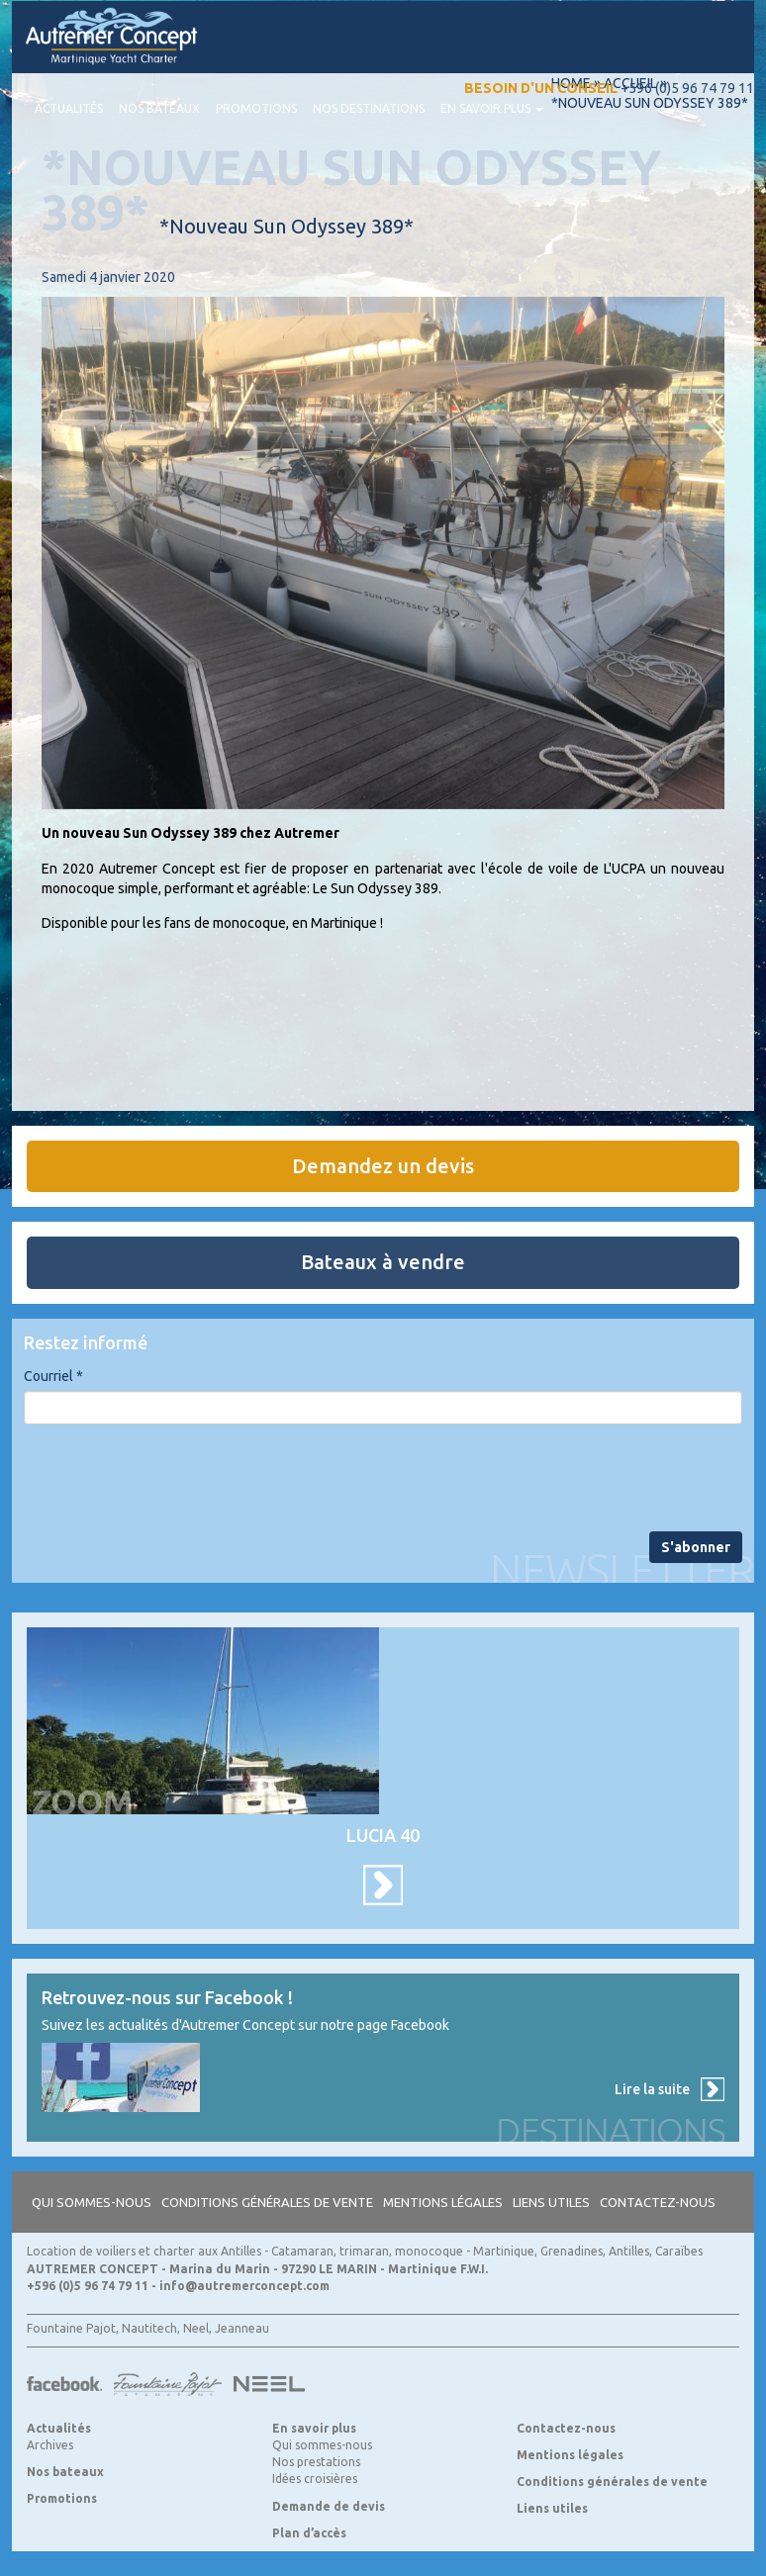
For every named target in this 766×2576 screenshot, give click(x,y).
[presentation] (174, 1478)
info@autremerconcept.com (244, 2285)
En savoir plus (491, 108)
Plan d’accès (309, 2533)
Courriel (53, 1376)
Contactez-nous (658, 2202)
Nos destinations (369, 108)
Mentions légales (443, 2202)
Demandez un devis (383, 1165)
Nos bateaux (159, 108)
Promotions (256, 108)
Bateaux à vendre (383, 1261)
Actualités (69, 108)
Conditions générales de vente (267, 2202)
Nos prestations (316, 2461)
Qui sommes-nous (91, 2202)
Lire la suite (652, 2089)
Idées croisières (314, 2478)
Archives (50, 2444)
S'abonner (695, 1547)
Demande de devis (328, 2506)
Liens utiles (551, 2202)
